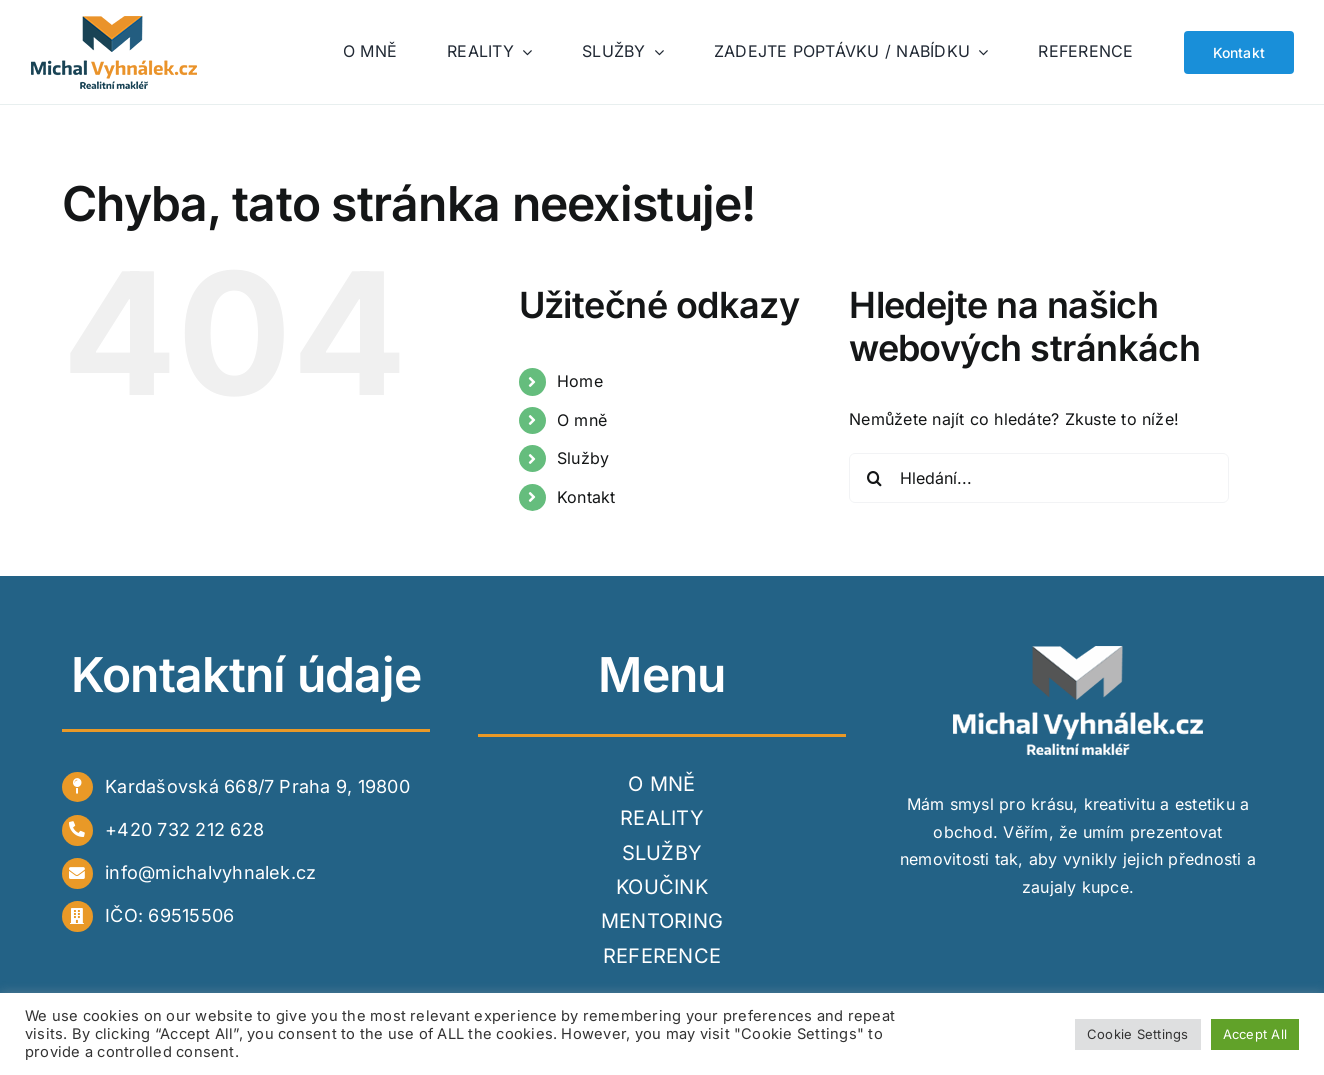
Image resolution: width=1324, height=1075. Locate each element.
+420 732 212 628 (184, 829)
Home (580, 381)
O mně (582, 420)
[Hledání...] (1039, 478)
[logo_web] (115, 24)
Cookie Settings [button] (1138, 1034)
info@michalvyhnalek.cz (210, 872)
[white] (1078, 654)
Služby (583, 458)
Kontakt (586, 497)
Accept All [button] (1255, 1034)
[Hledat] (874, 478)
